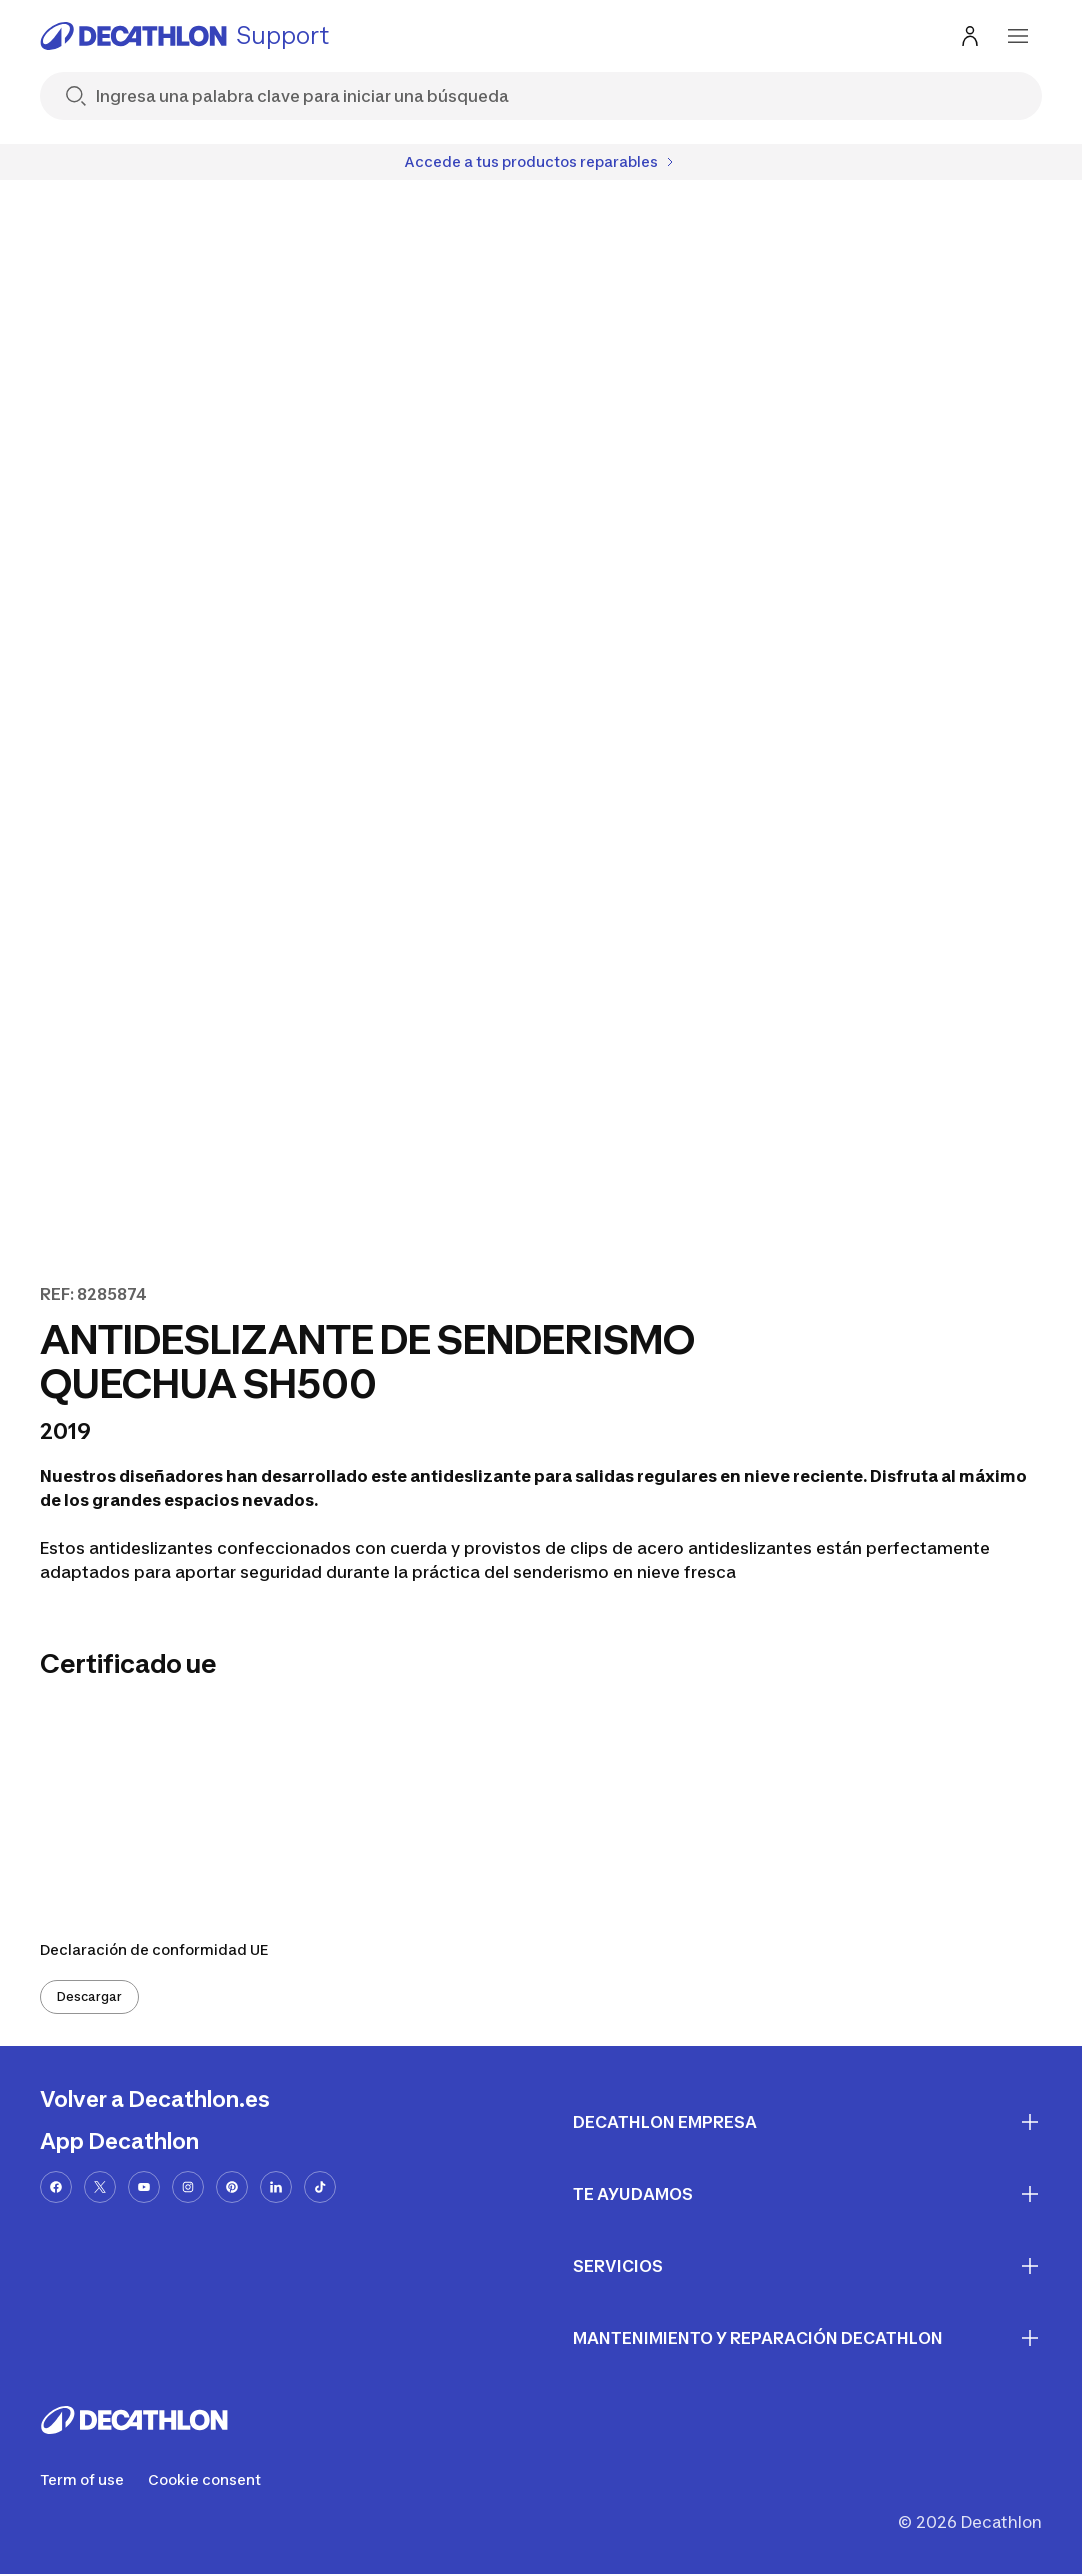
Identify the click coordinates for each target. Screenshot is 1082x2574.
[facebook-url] (56, 2187)
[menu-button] (1018, 36)
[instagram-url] (188, 2187)
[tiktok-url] (320, 2187)
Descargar (89, 1996)
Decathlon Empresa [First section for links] (807, 2122)
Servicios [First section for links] (807, 2266)
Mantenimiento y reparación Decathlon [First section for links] (807, 2338)
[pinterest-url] (232, 2187)
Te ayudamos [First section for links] (807, 2194)
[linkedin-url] (276, 2187)
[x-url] (100, 2187)
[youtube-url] (144, 2187)
